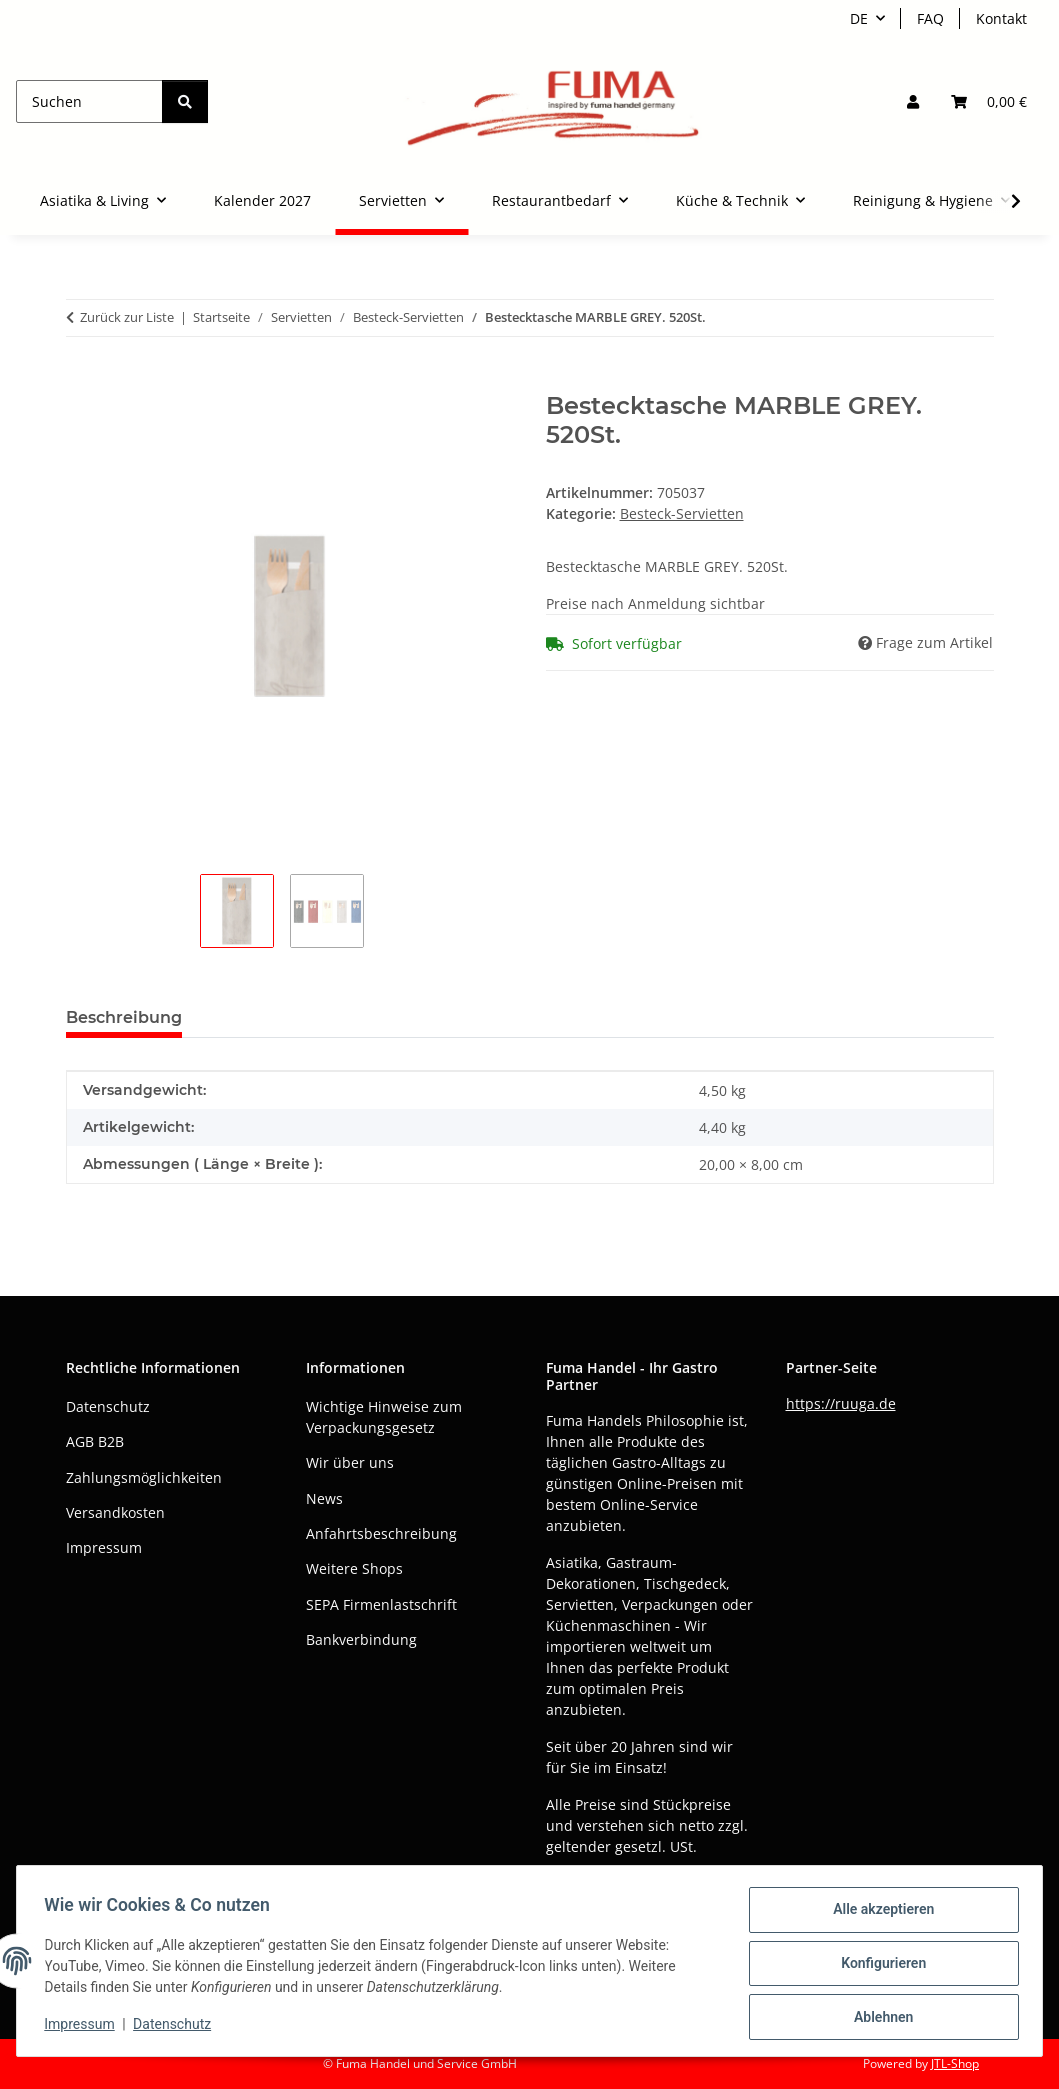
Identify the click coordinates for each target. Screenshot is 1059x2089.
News (324, 1498)
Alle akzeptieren (878, 1914)
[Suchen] (89, 101)
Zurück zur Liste (127, 317)
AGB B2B (95, 1441)
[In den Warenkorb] (82, 381)
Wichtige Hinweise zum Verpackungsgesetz (384, 1417)
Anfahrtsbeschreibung (381, 1533)
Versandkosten (115, 1512)
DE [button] (859, 18)
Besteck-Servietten (682, 513)
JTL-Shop (955, 2063)
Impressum (84, 2027)
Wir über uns (350, 1462)
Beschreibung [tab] (124, 1017)
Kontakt (1001, 18)
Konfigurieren (878, 1966)
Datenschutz (177, 2027)
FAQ (930, 18)
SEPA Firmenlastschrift (381, 1604)
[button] (913, 101)
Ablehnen (878, 2018)
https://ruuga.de (841, 1403)
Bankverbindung (361, 1639)
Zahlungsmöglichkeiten (144, 1477)
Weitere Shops (354, 1568)
